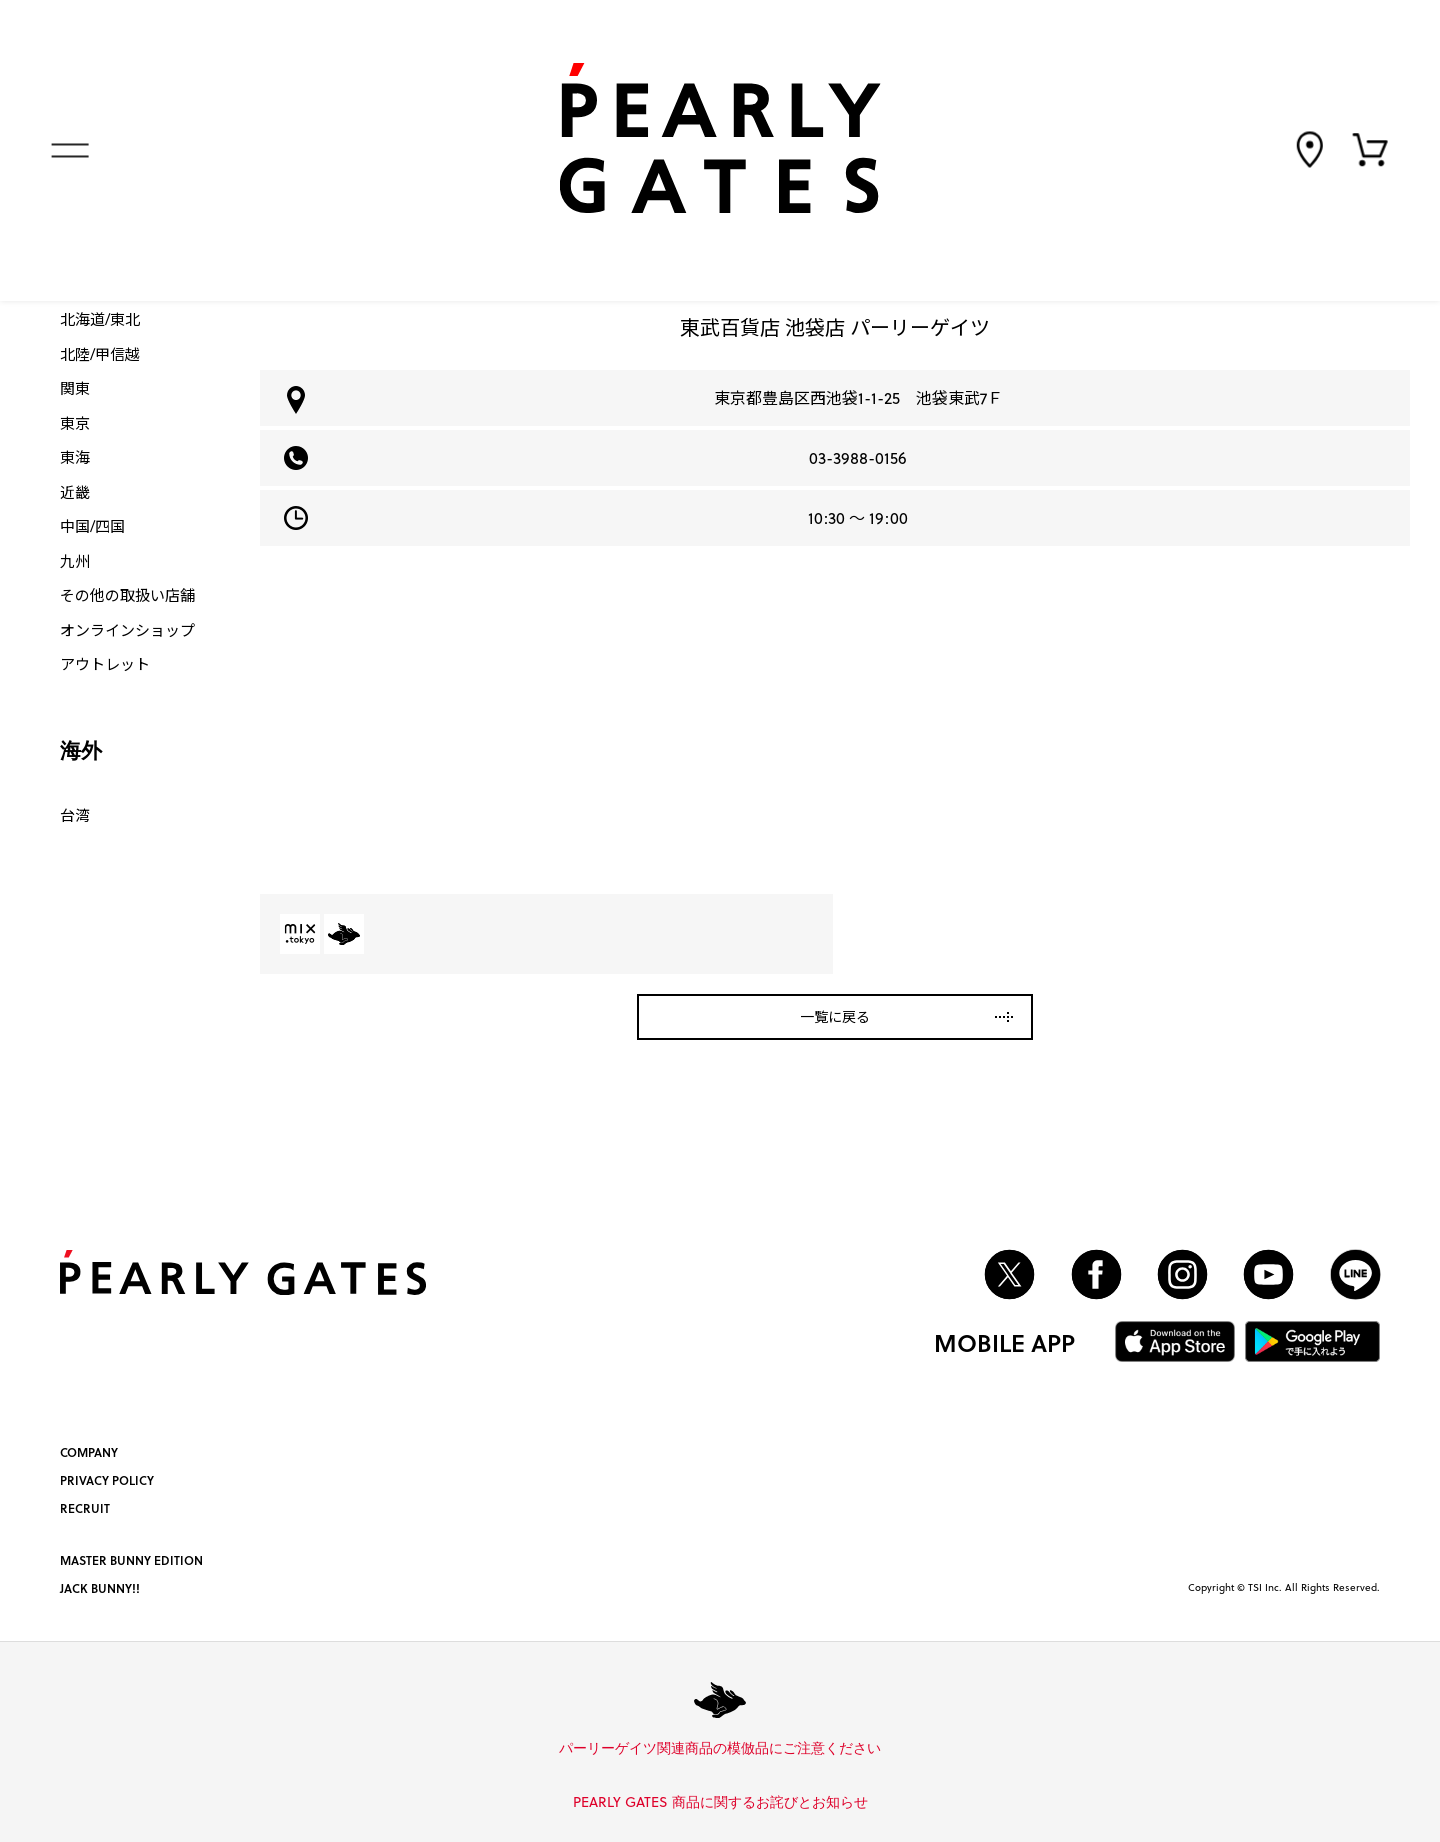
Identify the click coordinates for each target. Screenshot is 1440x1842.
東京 (75, 423)
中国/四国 (92, 526)
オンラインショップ (127, 630)
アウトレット (105, 664)
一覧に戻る (835, 1016)
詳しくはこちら (888, 1749)
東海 (75, 457)
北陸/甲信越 (100, 354)
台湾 (75, 815)
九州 (75, 561)
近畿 (75, 492)
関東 (75, 388)
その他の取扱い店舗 (127, 595)
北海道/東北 (100, 319)
